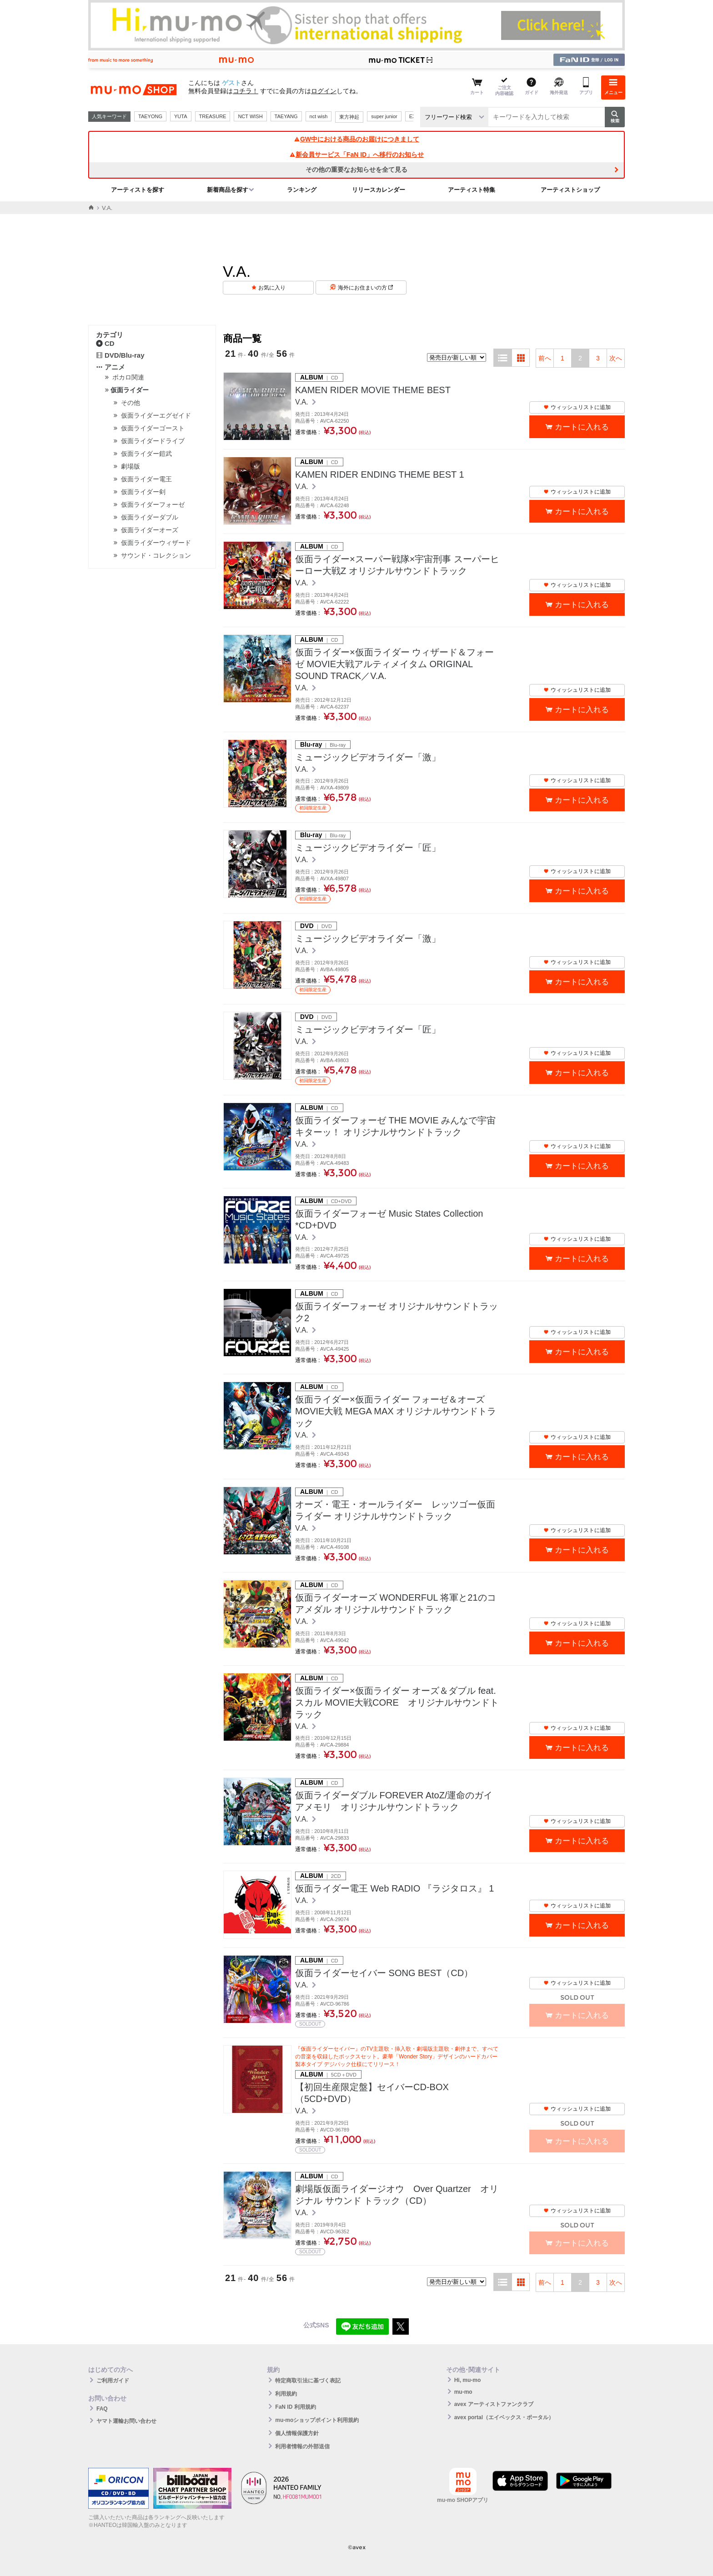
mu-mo (463, 2392)
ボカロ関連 (128, 377)
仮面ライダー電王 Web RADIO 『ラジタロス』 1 (394, 1888)
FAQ (102, 2409)
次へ (615, 358)
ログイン (323, 91)
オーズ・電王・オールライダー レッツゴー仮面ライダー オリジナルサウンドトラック (395, 1510)
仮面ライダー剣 (143, 491)
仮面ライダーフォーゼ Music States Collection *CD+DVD (393, 1219)
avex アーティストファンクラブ (493, 2404)
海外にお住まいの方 (365, 288)
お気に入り (272, 288)
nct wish (319, 116)
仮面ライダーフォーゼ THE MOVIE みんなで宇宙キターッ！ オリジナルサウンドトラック (395, 1126)
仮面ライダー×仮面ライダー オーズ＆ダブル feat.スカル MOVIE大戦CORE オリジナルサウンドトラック (397, 1702)
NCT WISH (250, 116)
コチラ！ (245, 91)
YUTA (180, 116)
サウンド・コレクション (156, 555)
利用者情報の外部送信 (302, 2446)
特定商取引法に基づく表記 (308, 2380)
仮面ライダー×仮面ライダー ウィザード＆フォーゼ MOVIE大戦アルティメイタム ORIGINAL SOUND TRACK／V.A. (394, 664)
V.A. (302, 402)
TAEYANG (286, 116)
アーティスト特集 (471, 189)
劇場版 (130, 466)
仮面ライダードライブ (153, 440)
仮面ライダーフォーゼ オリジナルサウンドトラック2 (396, 1312)
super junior (384, 116)
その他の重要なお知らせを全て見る (356, 169)
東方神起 (349, 117)
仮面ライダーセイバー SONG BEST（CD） (384, 1973)
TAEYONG (150, 116)
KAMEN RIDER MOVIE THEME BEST (373, 390)
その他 (130, 402)
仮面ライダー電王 (146, 479)
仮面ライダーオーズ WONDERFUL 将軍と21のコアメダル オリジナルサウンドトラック (395, 1603)
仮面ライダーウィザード (156, 542)
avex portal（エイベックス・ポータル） (504, 2417)
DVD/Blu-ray (120, 355)
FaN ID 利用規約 (295, 2407)
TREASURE (212, 116)
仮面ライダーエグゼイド (156, 415)
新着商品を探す (227, 189)
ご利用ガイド (112, 2380)
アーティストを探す (137, 189)
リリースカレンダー (378, 189)
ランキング (301, 189)
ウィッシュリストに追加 (577, 407)
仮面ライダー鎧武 (146, 453)
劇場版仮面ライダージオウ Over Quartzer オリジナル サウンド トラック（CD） (396, 2195)
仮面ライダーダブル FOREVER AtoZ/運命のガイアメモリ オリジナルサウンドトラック (393, 1801)
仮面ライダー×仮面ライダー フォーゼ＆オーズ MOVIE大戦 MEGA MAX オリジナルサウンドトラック (395, 1411)
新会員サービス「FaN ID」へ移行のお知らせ (356, 154)
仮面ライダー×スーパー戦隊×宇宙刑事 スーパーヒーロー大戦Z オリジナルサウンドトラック (397, 565)
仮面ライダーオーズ (149, 530)
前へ (544, 358)
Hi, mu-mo (467, 2380)
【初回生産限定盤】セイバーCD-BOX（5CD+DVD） (372, 2093)
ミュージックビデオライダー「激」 (368, 757)
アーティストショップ (570, 189)
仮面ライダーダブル (149, 517)
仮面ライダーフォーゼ (153, 504)
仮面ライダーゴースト (153, 428)
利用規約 (286, 2394)
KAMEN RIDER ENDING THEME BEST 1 (379, 474)
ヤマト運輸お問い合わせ (126, 2421)
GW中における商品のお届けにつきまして (356, 139)
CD (105, 343)
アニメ (110, 367)
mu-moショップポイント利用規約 (317, 2420)
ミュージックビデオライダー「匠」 (368, 848)
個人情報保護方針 (297, 2433)
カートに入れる (582, 427)
